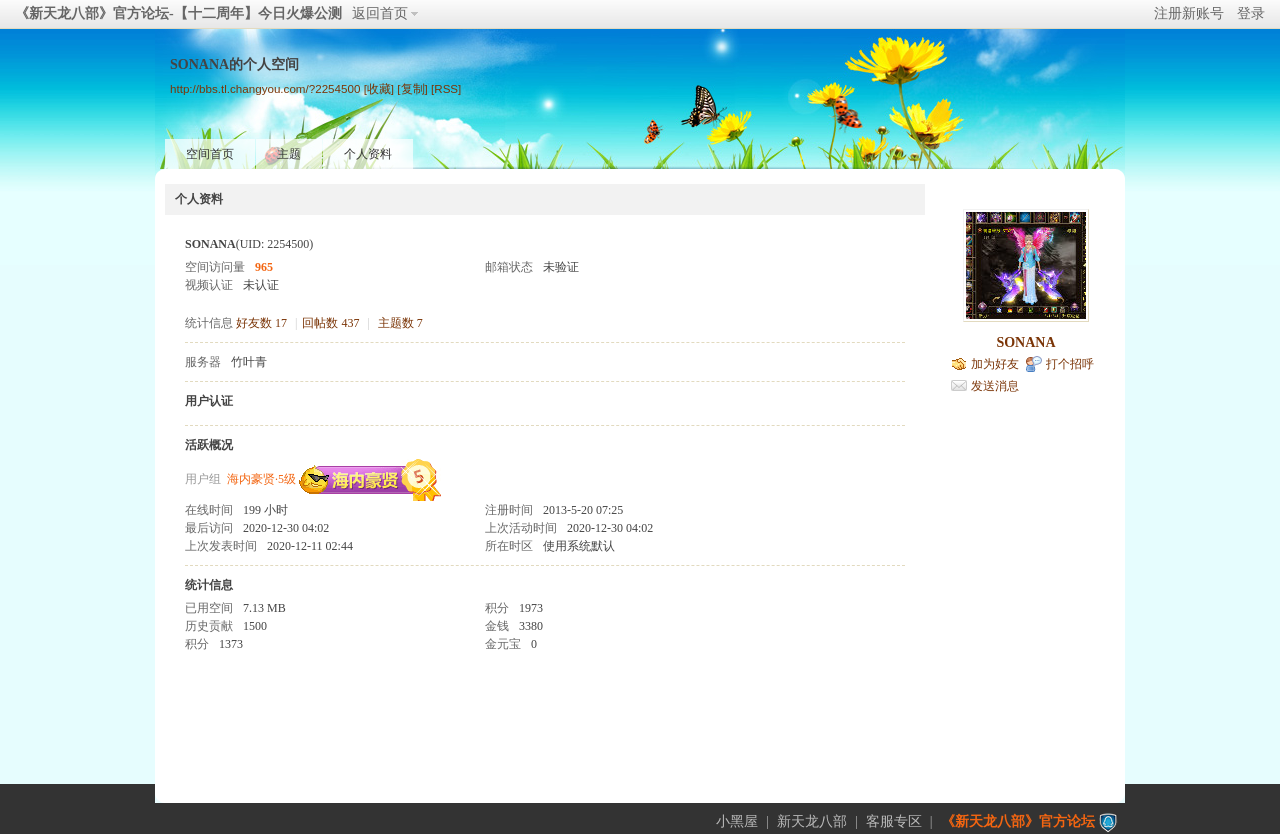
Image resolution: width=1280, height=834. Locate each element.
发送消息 (995, 386)
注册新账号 (1189, 13)
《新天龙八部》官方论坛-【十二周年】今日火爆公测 (178, 13)
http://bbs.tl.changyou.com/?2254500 (265, 88)
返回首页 (380, 13)
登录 (1251, 13)
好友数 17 (261, 323)
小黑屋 (737, 821)
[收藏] (379, 88)
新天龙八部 (812, 821)
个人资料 (368, 154)
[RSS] (446, 88)
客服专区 (894, 821)
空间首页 (210, 154)
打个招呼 (1070, 364)
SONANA (1025, 342)
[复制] (412, 88)
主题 (289, 154)
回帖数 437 (330, 323)
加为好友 (995, 364)
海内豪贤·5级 (261, 479)
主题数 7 (400, 323)
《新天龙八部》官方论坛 (1018, 821)
